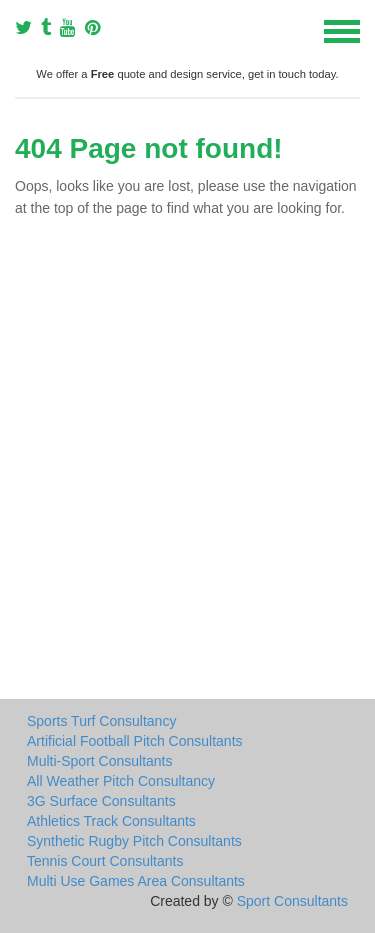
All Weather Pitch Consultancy (121, 781)
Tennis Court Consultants (105, 861)
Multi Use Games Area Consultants (136, 881)
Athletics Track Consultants (111, 821)
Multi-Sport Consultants (100, 761)
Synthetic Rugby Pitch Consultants (134, 841)
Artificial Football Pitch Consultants (135, 741)
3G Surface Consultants (101, 801)
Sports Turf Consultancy (101, 721)
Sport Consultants (292, 901)
